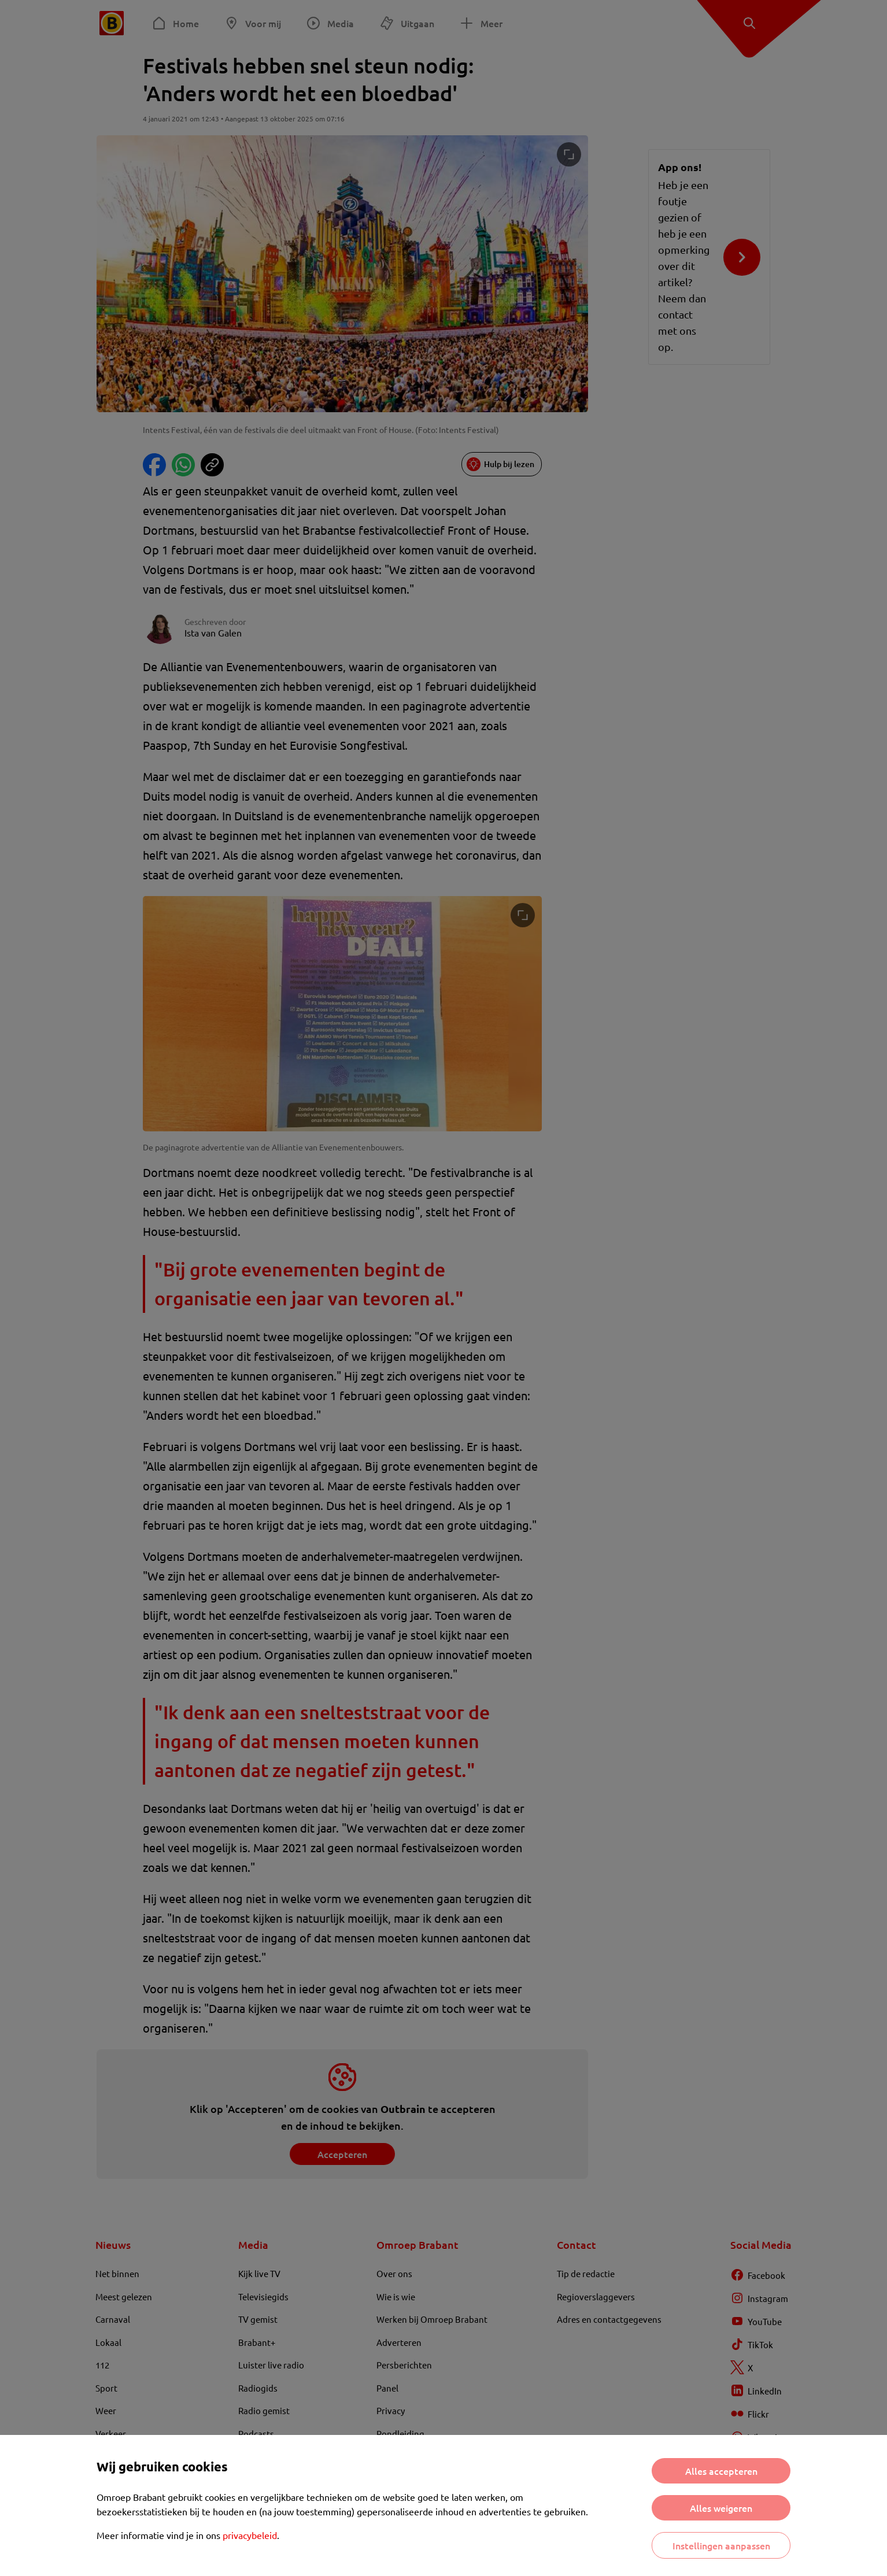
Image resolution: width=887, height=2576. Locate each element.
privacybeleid (250, 2535)
